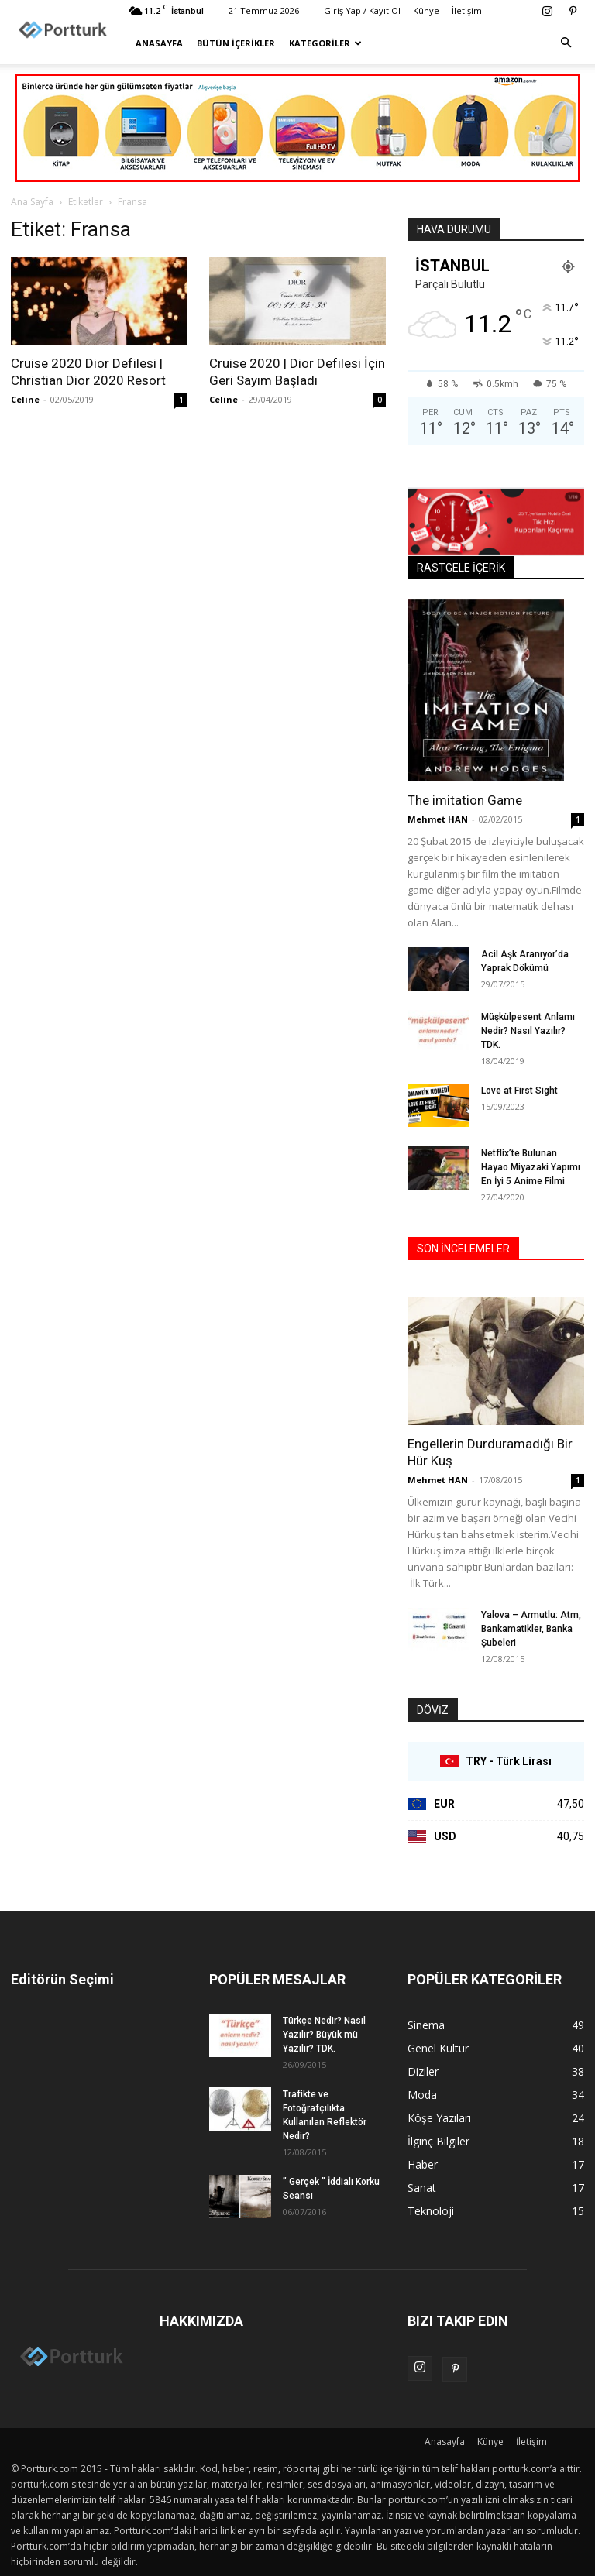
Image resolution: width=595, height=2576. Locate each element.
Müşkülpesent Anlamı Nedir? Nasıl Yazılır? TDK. (528, 1031)
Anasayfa (159, 43)
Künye (426, 10)
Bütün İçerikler (236, 43)
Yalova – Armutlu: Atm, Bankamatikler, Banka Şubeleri (531, 1628)
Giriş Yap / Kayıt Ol (362, 10)
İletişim (467, 10)
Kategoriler (325, 43)
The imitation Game (465, 800)
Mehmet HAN (438, 819)
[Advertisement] (297, 190)
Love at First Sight (519, 1090)
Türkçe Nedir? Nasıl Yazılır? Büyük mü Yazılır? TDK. (324, 2034)
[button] (565, 43)
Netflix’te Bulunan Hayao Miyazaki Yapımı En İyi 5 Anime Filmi (530, 1167)
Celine (25, 399)
